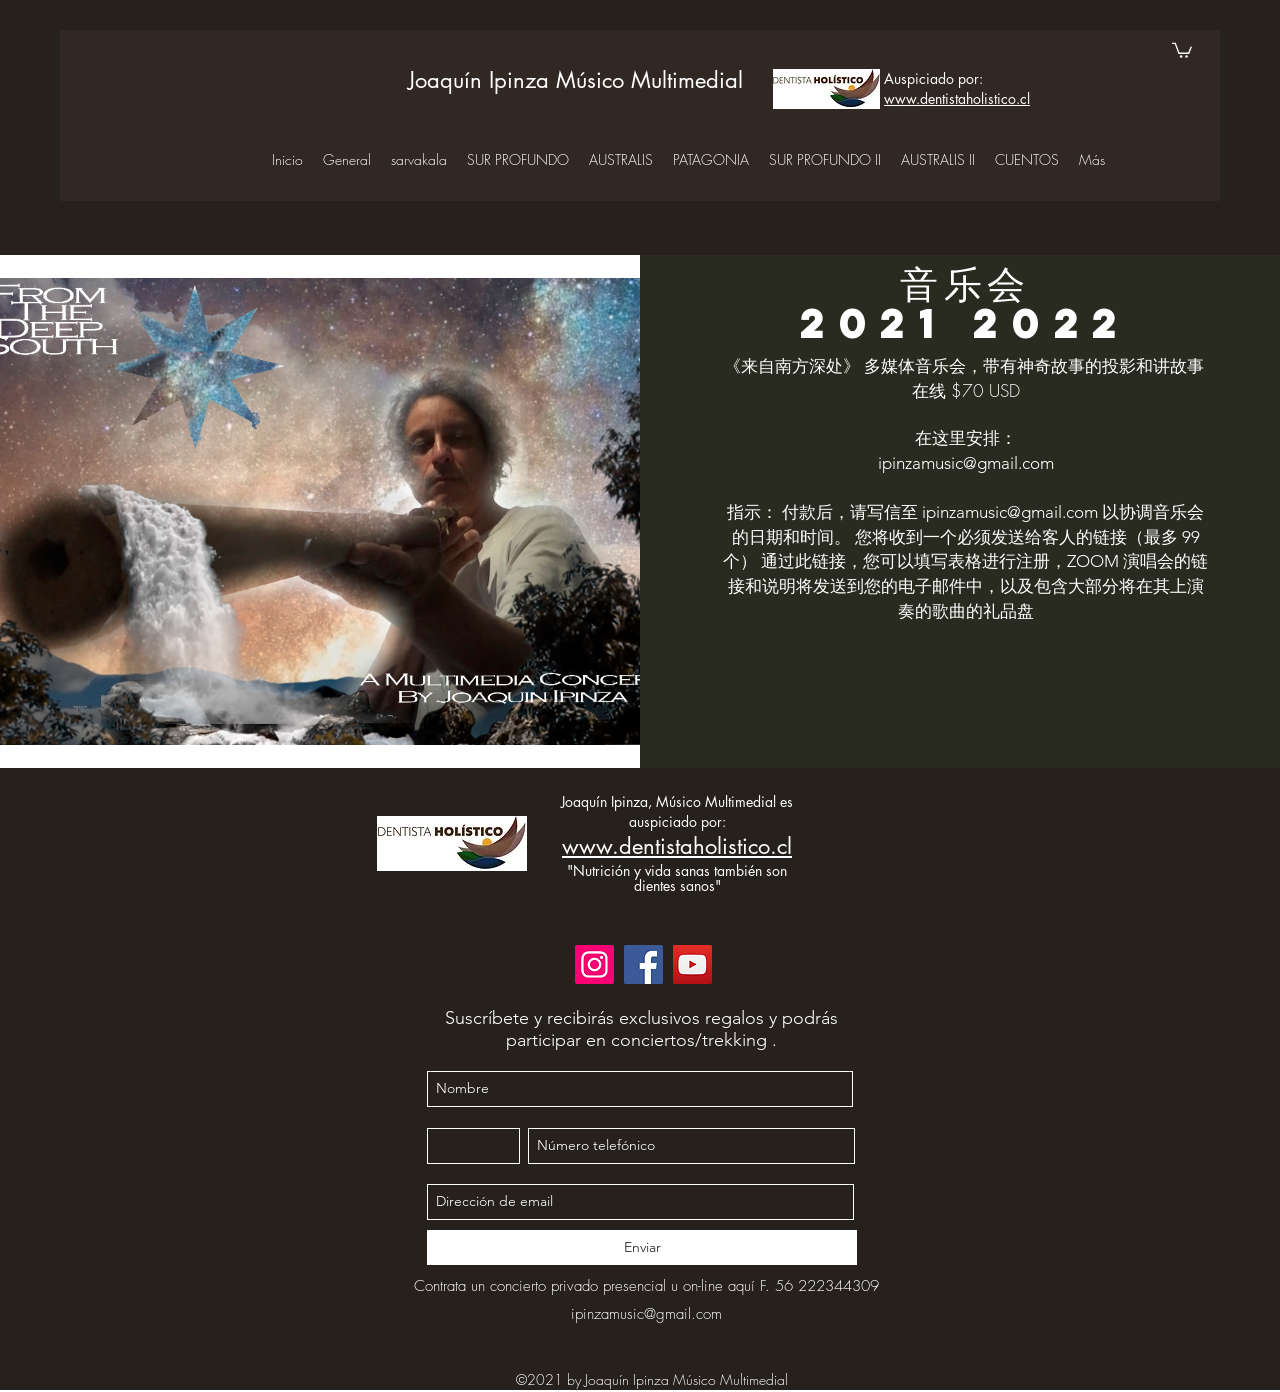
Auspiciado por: (933, 78)
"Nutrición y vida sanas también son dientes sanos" (677, 878)
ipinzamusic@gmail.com (966, 463)
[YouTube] (692, 964)
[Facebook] (643, 964)
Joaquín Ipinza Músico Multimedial (575, 80)
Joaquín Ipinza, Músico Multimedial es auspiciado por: (677, 811)
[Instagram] (594, 964)
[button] (1182, 49)
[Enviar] (642, 1247)
